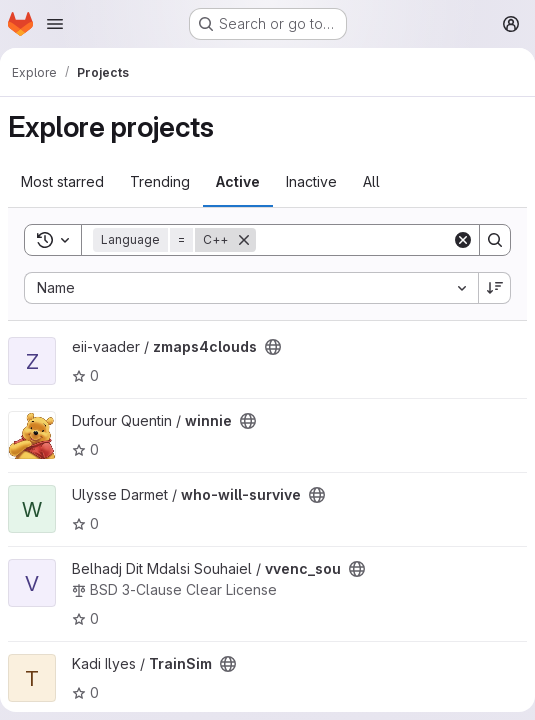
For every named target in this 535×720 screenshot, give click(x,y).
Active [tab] (238, 181)
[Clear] (463, 240)
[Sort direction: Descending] (495, 288)
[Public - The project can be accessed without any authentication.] (273, 347)
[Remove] (244, 240)
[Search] (380, 240)
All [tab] (371, 181)
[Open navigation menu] (55, 24)
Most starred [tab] (62, 181)
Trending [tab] (160, 181)
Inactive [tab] (311, 181)
